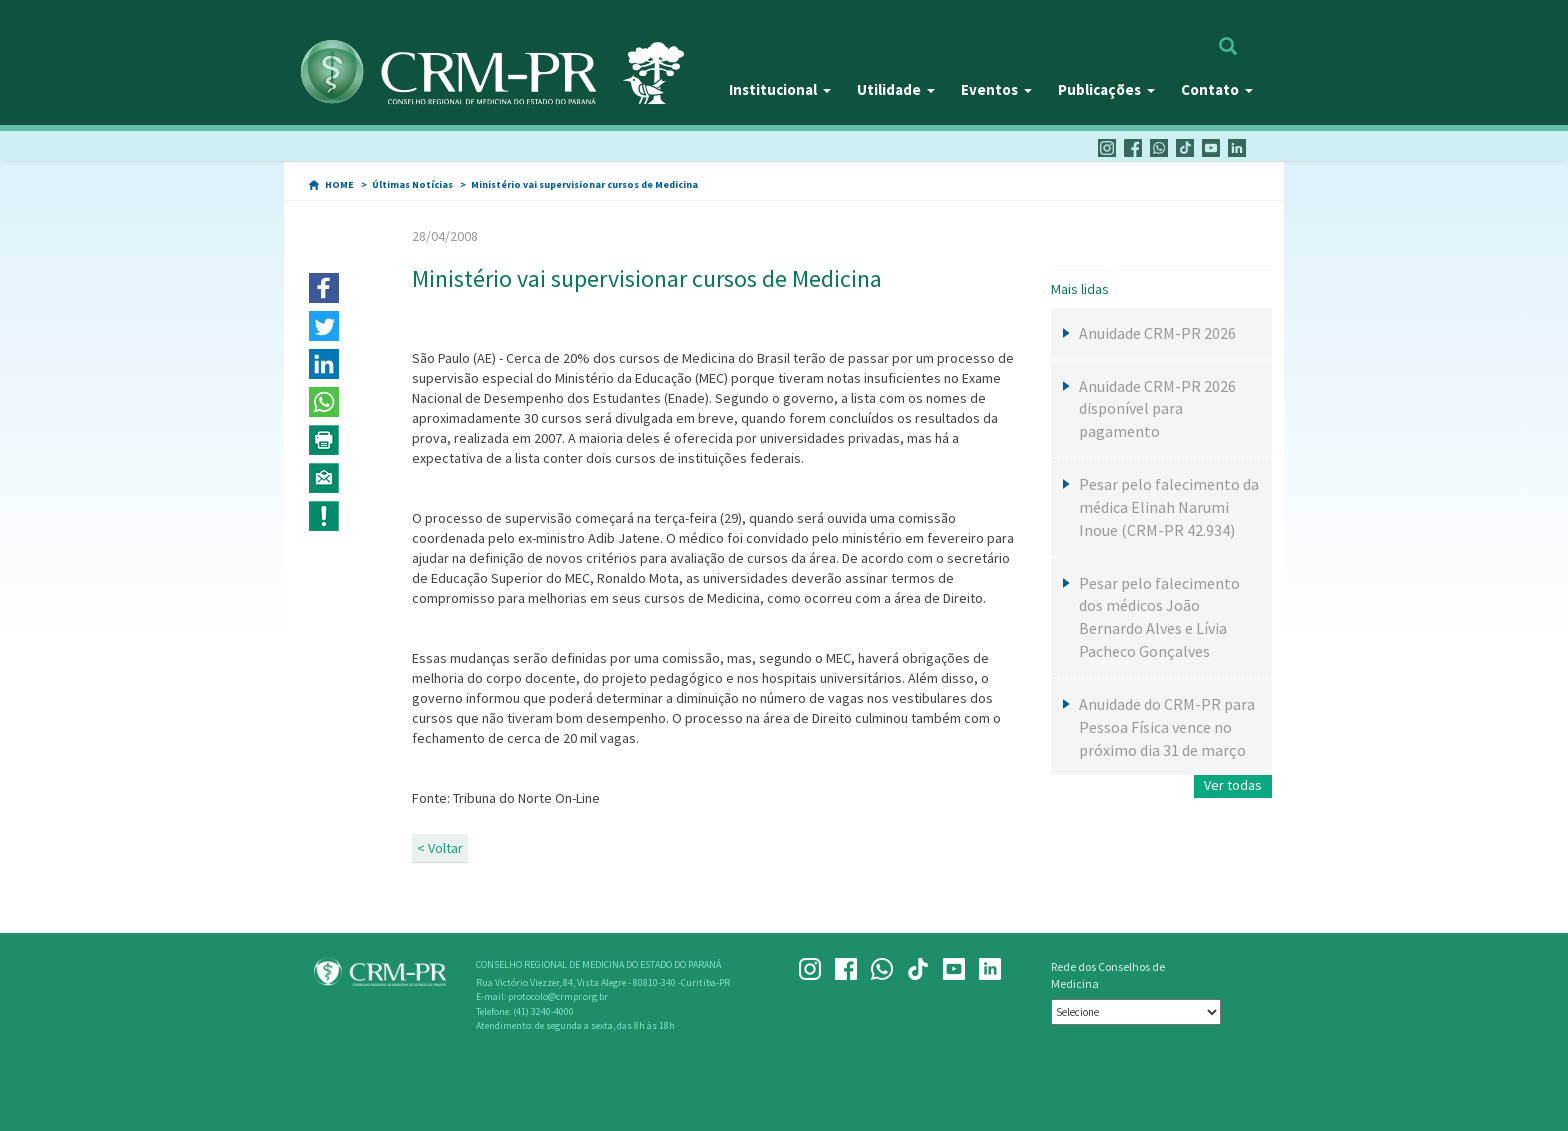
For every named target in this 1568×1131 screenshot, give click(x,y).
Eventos (996, 89)
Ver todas (1233, 785)
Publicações (1106, 89)
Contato (1217, 89)
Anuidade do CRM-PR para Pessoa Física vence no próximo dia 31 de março (1167, 727)
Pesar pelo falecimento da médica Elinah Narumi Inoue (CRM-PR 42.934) (1169, 507)
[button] (324, 288)
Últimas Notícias (412, 184)
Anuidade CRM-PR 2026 (1157, 333)
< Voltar (440, 848)
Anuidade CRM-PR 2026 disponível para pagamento (1157, 409)
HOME (339, 184)
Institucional (780, 89)
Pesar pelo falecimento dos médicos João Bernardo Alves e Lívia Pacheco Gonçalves (1159, 617)
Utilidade (896, 89)
